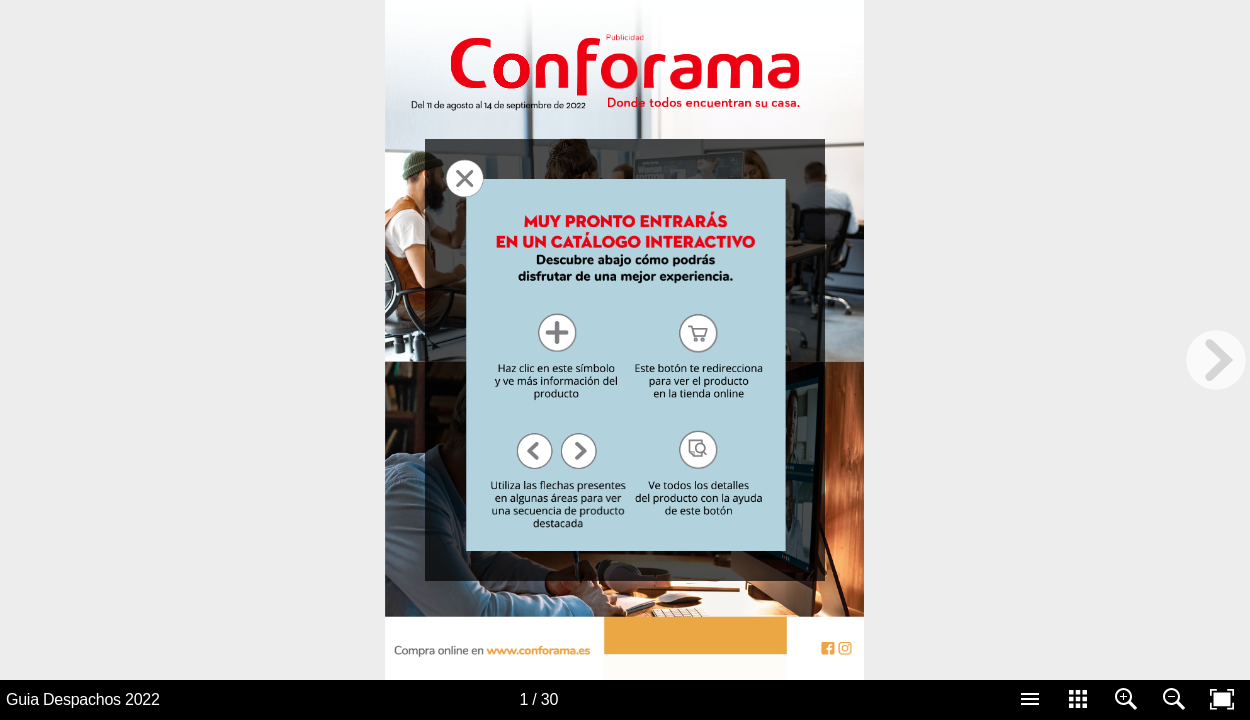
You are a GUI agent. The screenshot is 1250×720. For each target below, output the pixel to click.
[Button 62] (827, 648)
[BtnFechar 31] (464, 178)
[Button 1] (500, 648)
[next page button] (1216, 360)
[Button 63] (844, 648)
